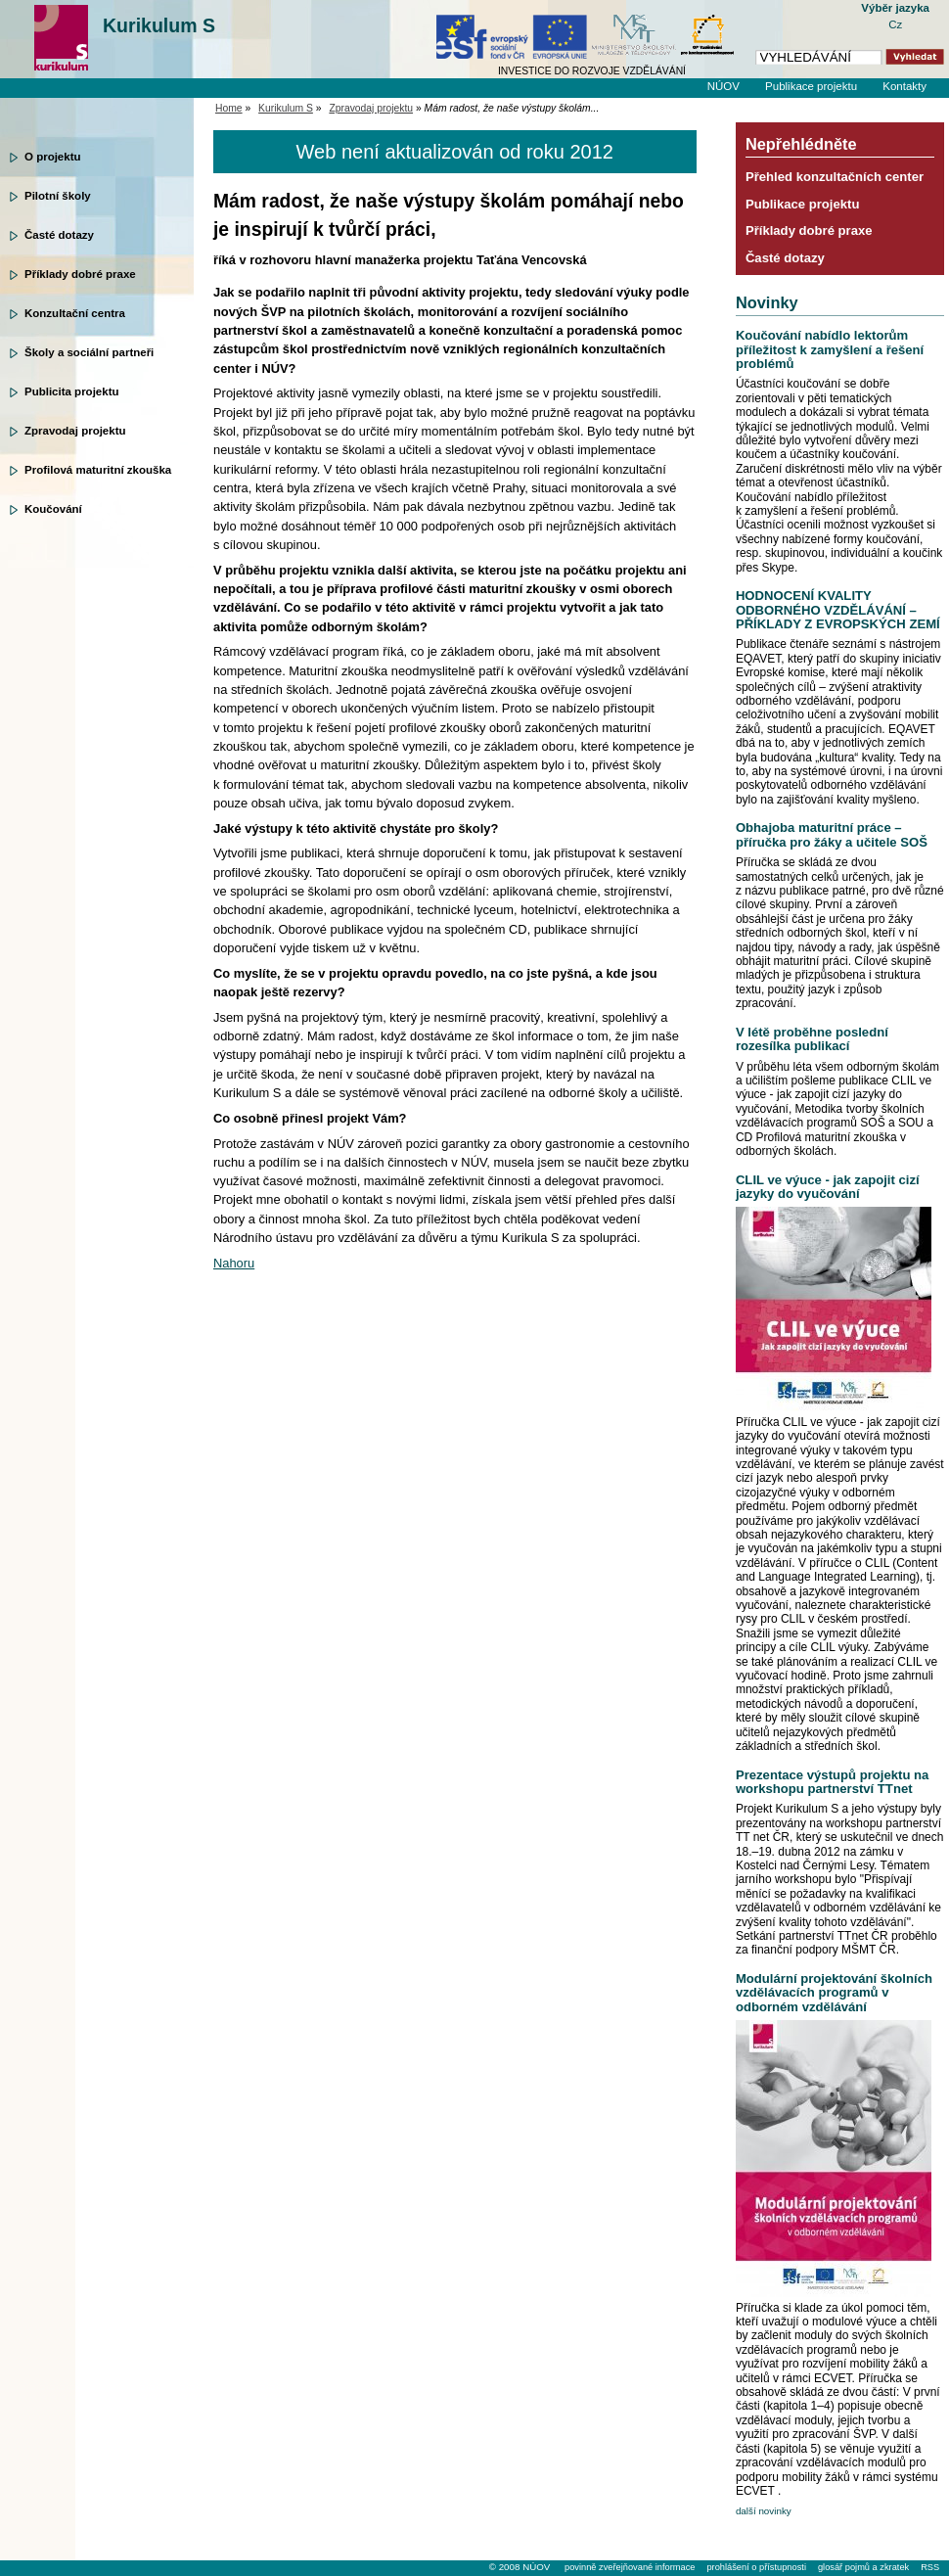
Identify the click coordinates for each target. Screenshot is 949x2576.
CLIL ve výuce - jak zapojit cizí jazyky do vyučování (828, 1187)
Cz (895, 24)
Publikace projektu (811, 86)
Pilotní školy (57, 196)
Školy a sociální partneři (89, 352)
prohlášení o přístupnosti (755, 2567)
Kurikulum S (159, 25)
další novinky (763, 2511)
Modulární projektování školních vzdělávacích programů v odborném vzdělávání (834, 1992)
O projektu (52, 156)
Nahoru (233, 1263)
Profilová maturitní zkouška (97, 470)
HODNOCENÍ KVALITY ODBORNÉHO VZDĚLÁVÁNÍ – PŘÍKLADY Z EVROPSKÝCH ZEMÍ (838, 609)
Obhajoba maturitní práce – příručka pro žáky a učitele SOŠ (831, 834)
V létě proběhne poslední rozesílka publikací (812, 1039)
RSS (930, 2567)
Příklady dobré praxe (80, 274)
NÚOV (723, 86)
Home (229, 108)
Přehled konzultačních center (835, 176)
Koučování (53, 509)
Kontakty (904, 86)
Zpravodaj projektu (75, 431)
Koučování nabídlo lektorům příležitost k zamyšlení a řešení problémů (830, 349)
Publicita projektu (71, 391)
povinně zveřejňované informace (630, 2567)
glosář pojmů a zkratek (863, 2567)
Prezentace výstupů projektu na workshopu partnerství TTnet (832, 1782)
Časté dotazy (59, 235)
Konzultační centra (74, 313)
